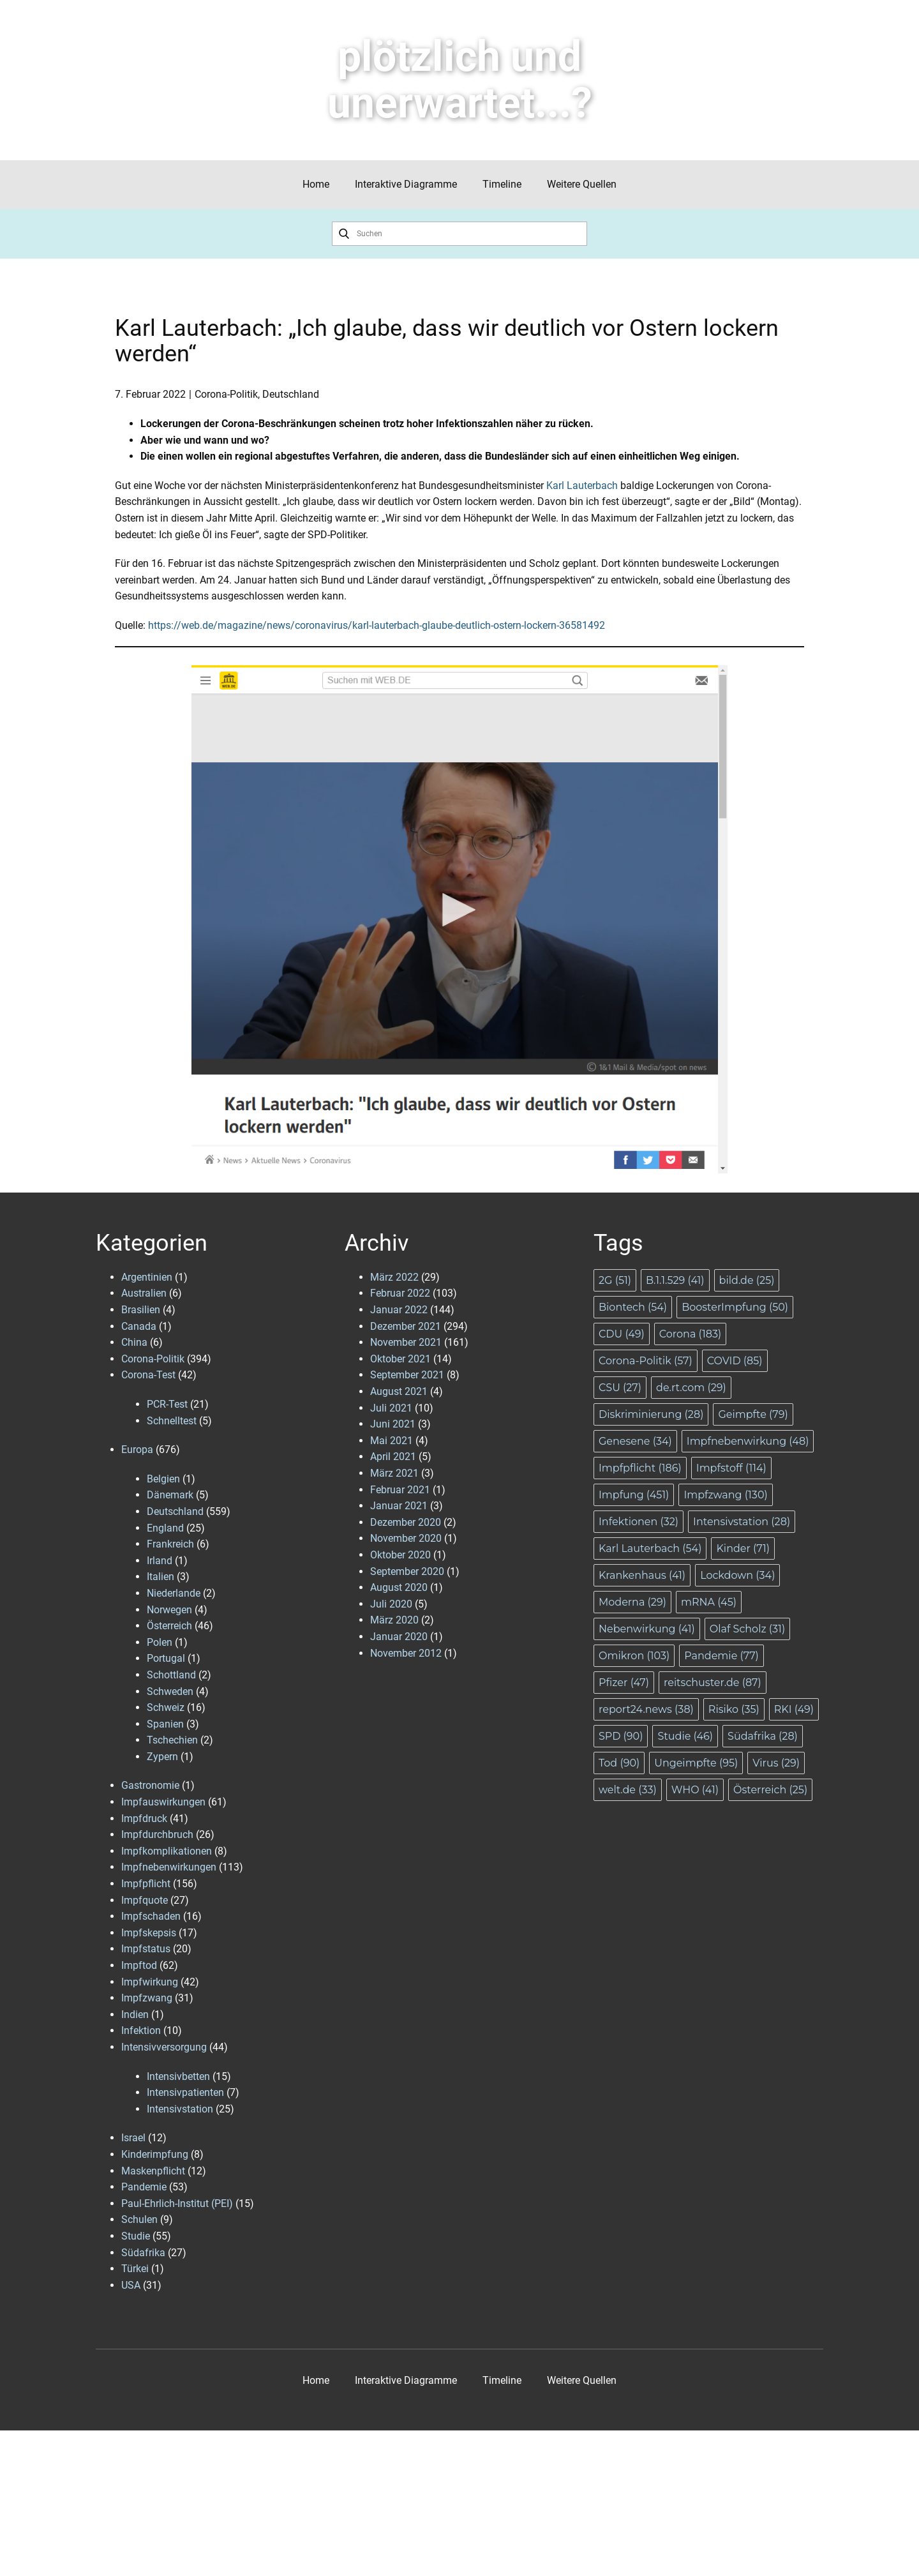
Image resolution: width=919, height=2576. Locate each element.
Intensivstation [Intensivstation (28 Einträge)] (741, 1522)
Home (316, 184)
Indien (135, 2014)
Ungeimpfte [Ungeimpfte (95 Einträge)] (696, 1763)
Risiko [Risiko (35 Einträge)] (733, 1709)
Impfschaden (151, 1916)
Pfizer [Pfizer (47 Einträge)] (624, 1682)
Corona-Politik (226, 394)
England (165, 1528)
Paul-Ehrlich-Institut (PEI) (177, 2203)
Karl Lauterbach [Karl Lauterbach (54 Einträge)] (650, 1548)
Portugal (166, 1658)
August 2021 (399, 1391)
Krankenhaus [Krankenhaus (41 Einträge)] (642, 1575)
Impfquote (144, 1900)
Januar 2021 (399, 1506)
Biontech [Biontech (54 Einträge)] (633, 1307)
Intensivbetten (178, 2076)
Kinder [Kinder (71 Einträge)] (743, 1548)
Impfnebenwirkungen (168, 1867)
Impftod (139, 1965)
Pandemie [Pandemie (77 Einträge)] (721, 1656)
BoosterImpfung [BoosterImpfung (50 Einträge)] (735, 1307)
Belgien (163, 1479)
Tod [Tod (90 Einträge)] (619, 1763)
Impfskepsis (148, 1933)
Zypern (162, 1757)
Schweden (170, 1691)
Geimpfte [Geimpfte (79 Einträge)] (753, 1414)
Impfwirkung (149, 1982)
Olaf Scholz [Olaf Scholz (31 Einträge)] (747, 1629)
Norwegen (169, 1610)
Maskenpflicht (153, 2171)
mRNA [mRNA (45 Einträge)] (708, 1602)
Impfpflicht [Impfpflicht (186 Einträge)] (640, 1468)
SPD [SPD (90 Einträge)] (621, 1736)
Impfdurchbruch (157, 1834)
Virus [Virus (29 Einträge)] (776, 1763)
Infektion (141, 2030)
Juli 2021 (391, 1408)
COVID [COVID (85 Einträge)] (735, 1361)
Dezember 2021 (405, 1326)
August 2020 (399, 1587)
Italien (160, 1576)
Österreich (169, 1626)
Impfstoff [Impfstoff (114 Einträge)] (731, 1468)
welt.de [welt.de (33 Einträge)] (628, 1790)
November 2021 (406, 1342)
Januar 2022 (399, 1310)
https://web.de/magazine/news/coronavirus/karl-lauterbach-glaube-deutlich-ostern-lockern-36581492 (376, 625)
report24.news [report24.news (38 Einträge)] (646, 1709)
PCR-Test (167, 1404)
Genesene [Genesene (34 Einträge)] (635, 1441)
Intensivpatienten (185, 2092)
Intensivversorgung (164, 2047)
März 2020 (394, 1620)
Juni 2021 (392, 1424)
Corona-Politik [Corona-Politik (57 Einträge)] (645, 1361)
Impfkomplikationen (166, 1851)
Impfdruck (144, 1818)
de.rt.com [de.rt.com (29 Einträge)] (691, 1388)
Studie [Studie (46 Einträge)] (685, 1736)
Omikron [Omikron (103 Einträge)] (634, 1656)
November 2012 (406, 1653)
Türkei (135, 2269)
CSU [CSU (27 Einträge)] (620, 1388)
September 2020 (407, 1571)
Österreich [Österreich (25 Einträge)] (770, 1790)
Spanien (165, 1724)
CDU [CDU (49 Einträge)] (622, 1334)
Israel (133, 2138)
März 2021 (394, 1473)
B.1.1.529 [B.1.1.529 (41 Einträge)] (675, 1280)
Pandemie (144, 2187)
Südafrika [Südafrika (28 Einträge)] (763, 1736)
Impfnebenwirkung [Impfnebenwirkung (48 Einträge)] (748, 1441)
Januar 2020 (399, 1637)
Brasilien (140, 1310)
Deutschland (290, 394)
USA (130, 2285)
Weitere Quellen (581, 184)
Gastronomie (150, 1785)
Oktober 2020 (400, 1555)
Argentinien (146, 1277)
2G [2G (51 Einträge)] (615, 1280)
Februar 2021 (400, 1490)
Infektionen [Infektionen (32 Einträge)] (638, 1522)
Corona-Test (148, 1375)
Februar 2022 (400, 1293)
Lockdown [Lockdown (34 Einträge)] (737, 1575)
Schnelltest (172, 1421)
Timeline (501, 184)
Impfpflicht (145, 1884)
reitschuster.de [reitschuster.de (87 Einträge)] (712, 1682)
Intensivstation (180, 2109)
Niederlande (173, 1593)
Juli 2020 (391, 1604)
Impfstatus (145, 1949)
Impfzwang (146, 1998)
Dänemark (170, 1495)
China (134, 1342)
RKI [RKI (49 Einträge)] (794, 1709)
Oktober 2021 (400, 1359)
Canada (138, 1326)
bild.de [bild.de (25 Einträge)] (747, 1280)
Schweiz (165, 1707)
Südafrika (143, 2253)
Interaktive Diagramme (406, 184)
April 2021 (393, 1456)
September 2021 (407, 1375)
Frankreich (170, 1544)
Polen (159, 1642)
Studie (135, 2236)
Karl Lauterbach (582, 485)
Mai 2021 (391, 1441)
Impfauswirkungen (163, 1802)
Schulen (139, 2219)
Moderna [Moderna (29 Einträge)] (632, 1602)
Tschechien (172, 1740)
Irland (159, 1561)
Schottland (171, 1675)
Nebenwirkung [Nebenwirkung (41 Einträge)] (647, 1629)
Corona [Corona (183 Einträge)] (690, 1334)
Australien (144, 1293)
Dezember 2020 (405, 1522)
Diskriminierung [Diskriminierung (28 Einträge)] (651, 1414)
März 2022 (394, 1277)
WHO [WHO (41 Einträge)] (695, 1790)
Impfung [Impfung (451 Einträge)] (634, 1495)
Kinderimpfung (154, 2154)
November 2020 (406, 1538)
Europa (137, 1449)
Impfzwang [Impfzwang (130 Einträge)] (725, 1495)
